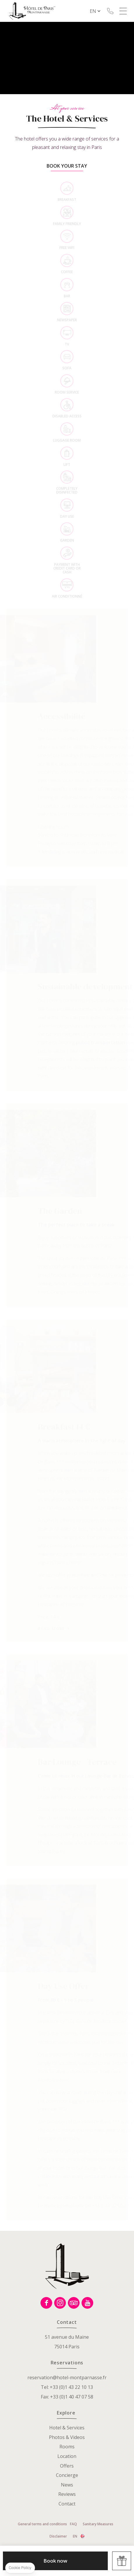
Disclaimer (58, 2536)
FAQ (73, 2523)
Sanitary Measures (98, 2523)
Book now (55, 2560)
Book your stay (67, 166)
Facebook (46, 2303)
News (67, 2485)
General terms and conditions (42, 2523)
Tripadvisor (74, 2303)
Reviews (67, 2494)
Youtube (87, 2303)
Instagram (60, 2303)
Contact (67, 2504)
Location (66, 2456)
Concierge (67, 2475)
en (93, 11)
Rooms (67, 2446)
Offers (67, 2466)
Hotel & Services (66, 2427)
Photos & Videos (67, 2437)
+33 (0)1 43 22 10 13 (110, 11)
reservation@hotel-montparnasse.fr (67, 2377)
